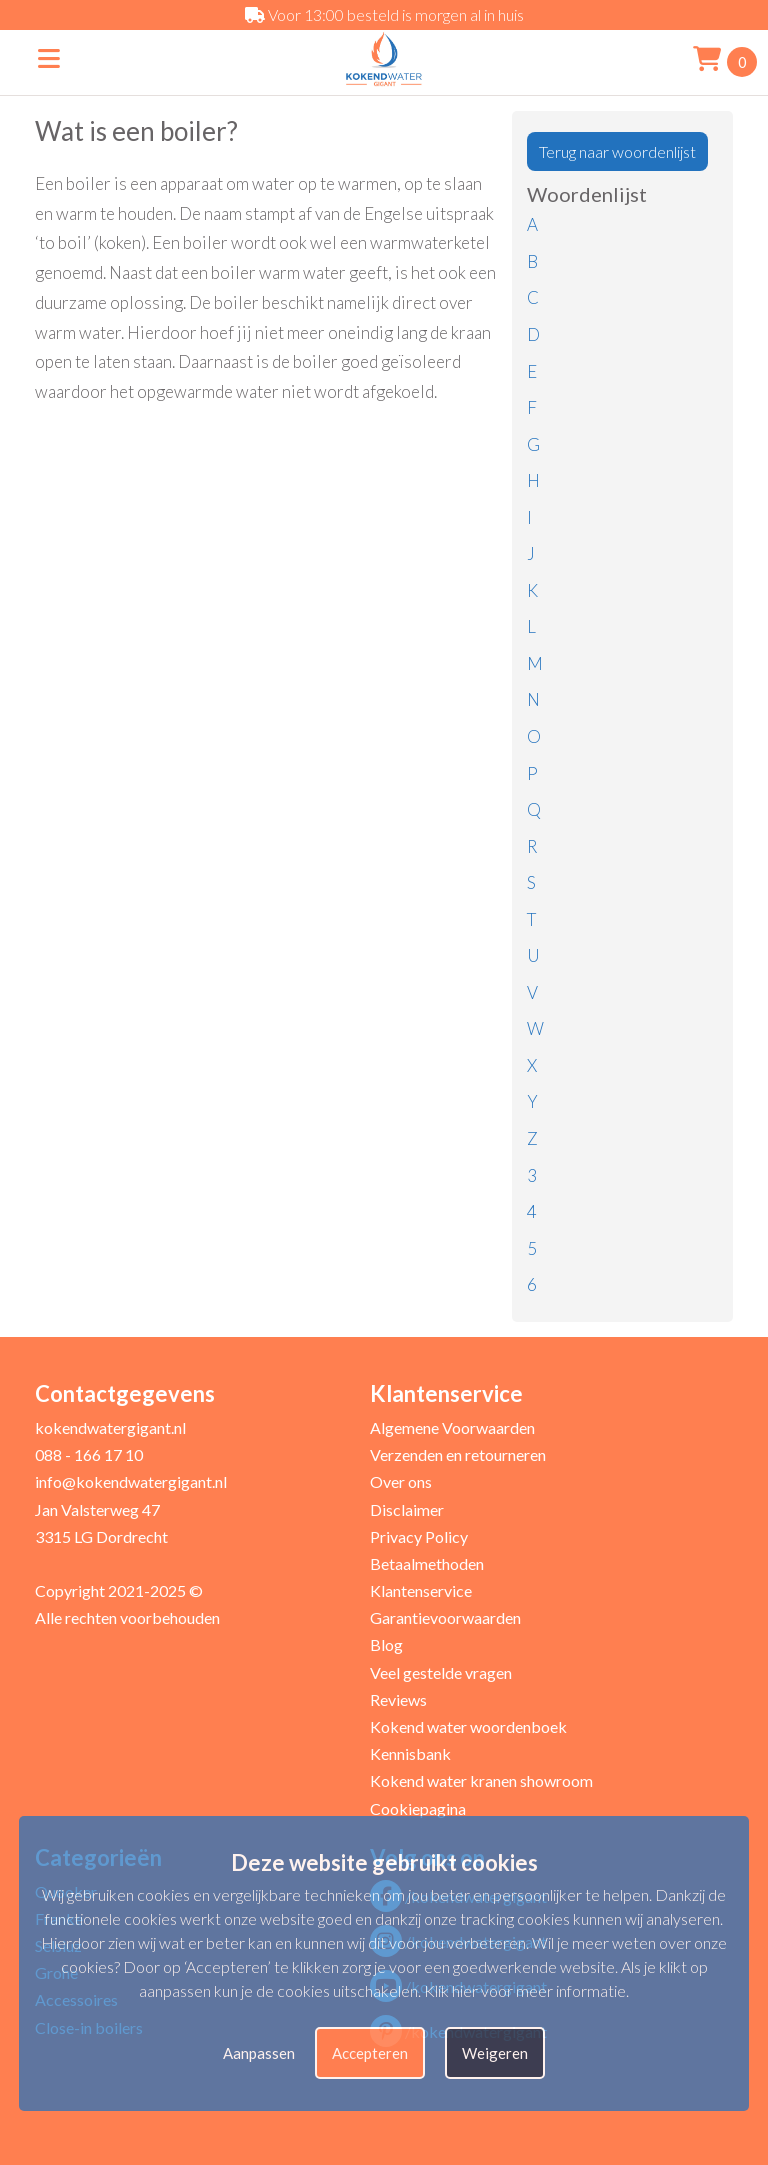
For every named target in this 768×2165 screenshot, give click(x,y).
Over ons (401, 1481)
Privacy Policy (419, 1536)
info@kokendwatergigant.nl (131, 1481)
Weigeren (495, 2053)
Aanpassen (259, 2053)
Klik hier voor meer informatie (525, 1990)
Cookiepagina (418, 1808)
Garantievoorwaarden (445, 1617)
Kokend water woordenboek (468, 1726)
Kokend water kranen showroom (481, 1780)
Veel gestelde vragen (441, 1672)
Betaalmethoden (427, 1563)
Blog (386, 1644)
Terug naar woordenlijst (617, 151)
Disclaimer (407, 1509)
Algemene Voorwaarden (452, 1427)
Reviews (398, 1699)
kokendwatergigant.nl (110, 1427)
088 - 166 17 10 (89, 1454)
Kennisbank (410, 1753)
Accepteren (370, 2053)
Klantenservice (421, 1590)
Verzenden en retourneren (458, 1454)
